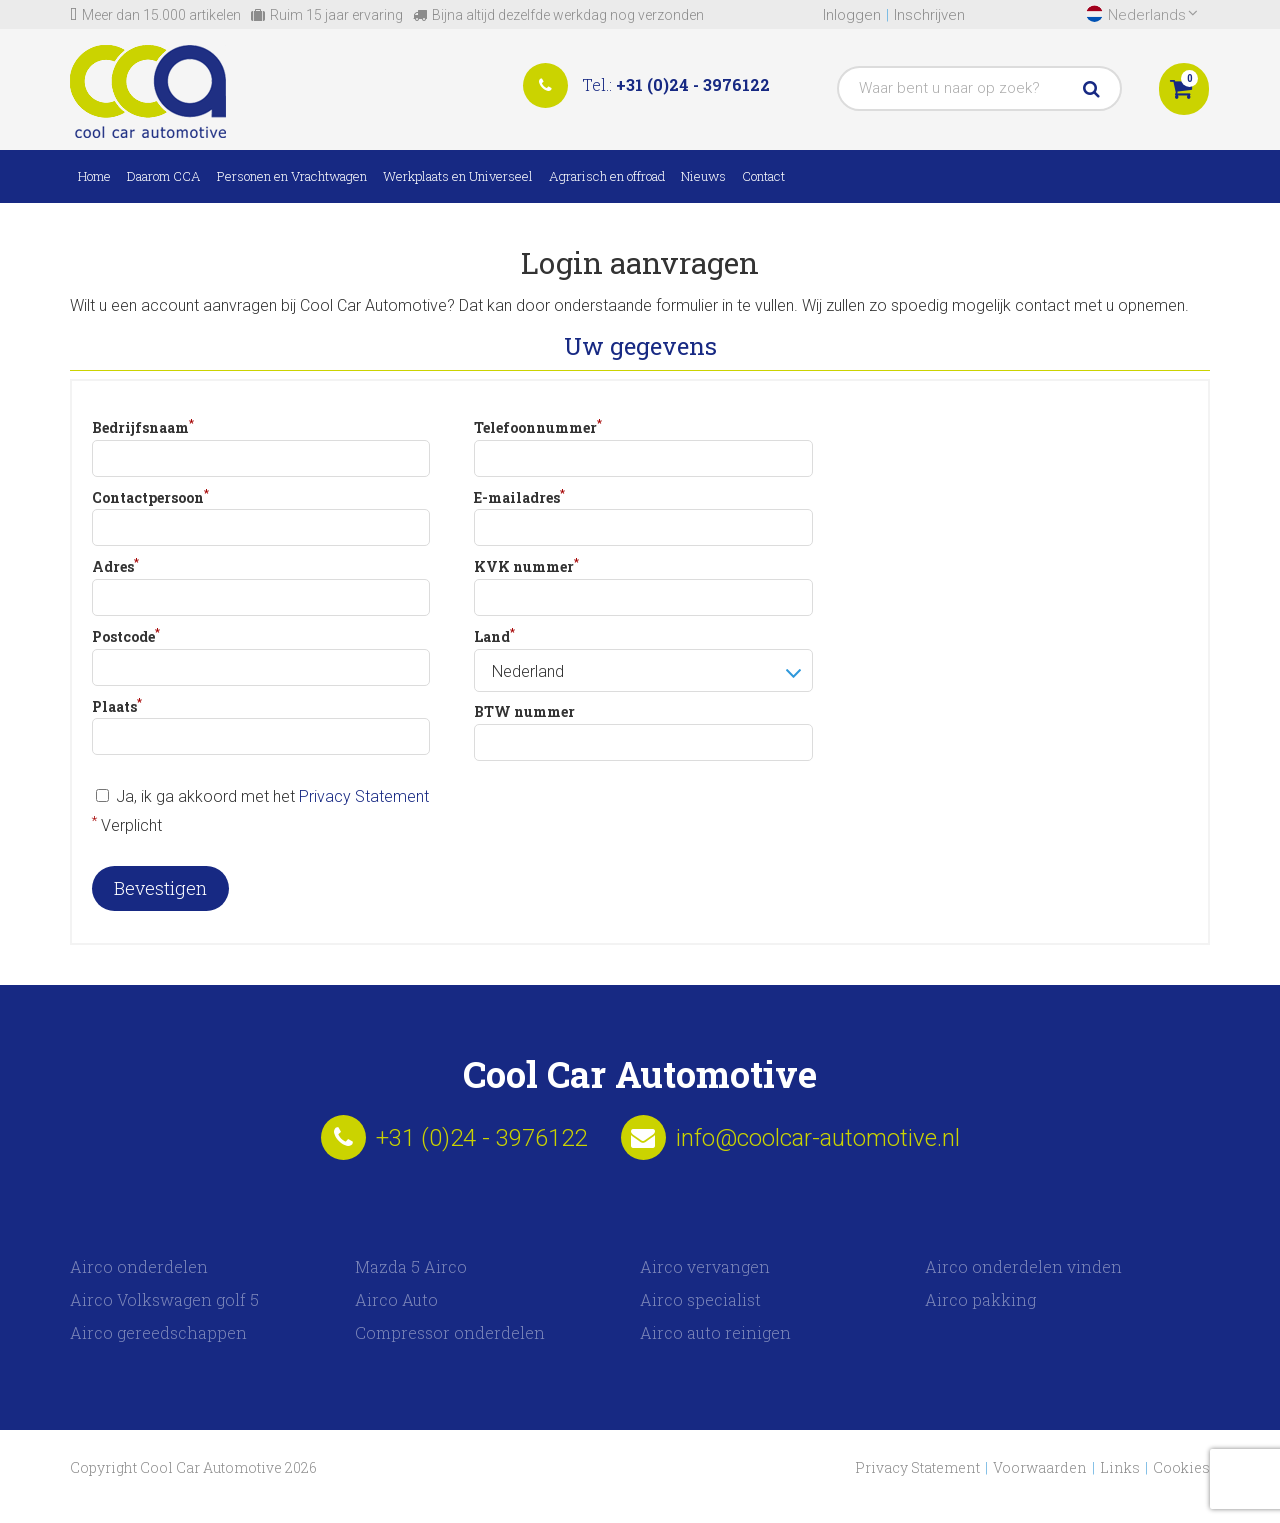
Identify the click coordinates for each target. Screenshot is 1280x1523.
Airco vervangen (705, 1266)
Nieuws (703, 176)
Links (1120, 1467)
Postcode (126, 635)
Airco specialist (700, 1299)
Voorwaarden (1040, 1467)
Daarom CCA (164, 176)
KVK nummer (526, 565)
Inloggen (852, 15)
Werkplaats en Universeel (458, 176)
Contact (763, 176)
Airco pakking (980, 1299)
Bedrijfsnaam (143, 426)
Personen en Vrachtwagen (292, 176)
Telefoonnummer (538, 426)
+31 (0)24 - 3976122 (693, 84)
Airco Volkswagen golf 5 (164, 1299)
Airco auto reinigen (715, 1332)
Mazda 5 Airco (411, 1266)
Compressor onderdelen (450, 1332)
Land (494, 635)
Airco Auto (396, 1299)
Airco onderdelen (139, 1266)
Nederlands (1153, 14)
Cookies (1181, 1467)
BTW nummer (524, 711)
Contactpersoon (150, 496)
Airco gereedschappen (158, 1332)
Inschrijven (929, 15)
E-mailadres (519, 496)
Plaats (117, 705)
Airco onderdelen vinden (1023, 1266)
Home (94, 176)
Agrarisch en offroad (607, 176)
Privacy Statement (364, 796)
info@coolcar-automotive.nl (818, 1138)
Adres (115, 565)
